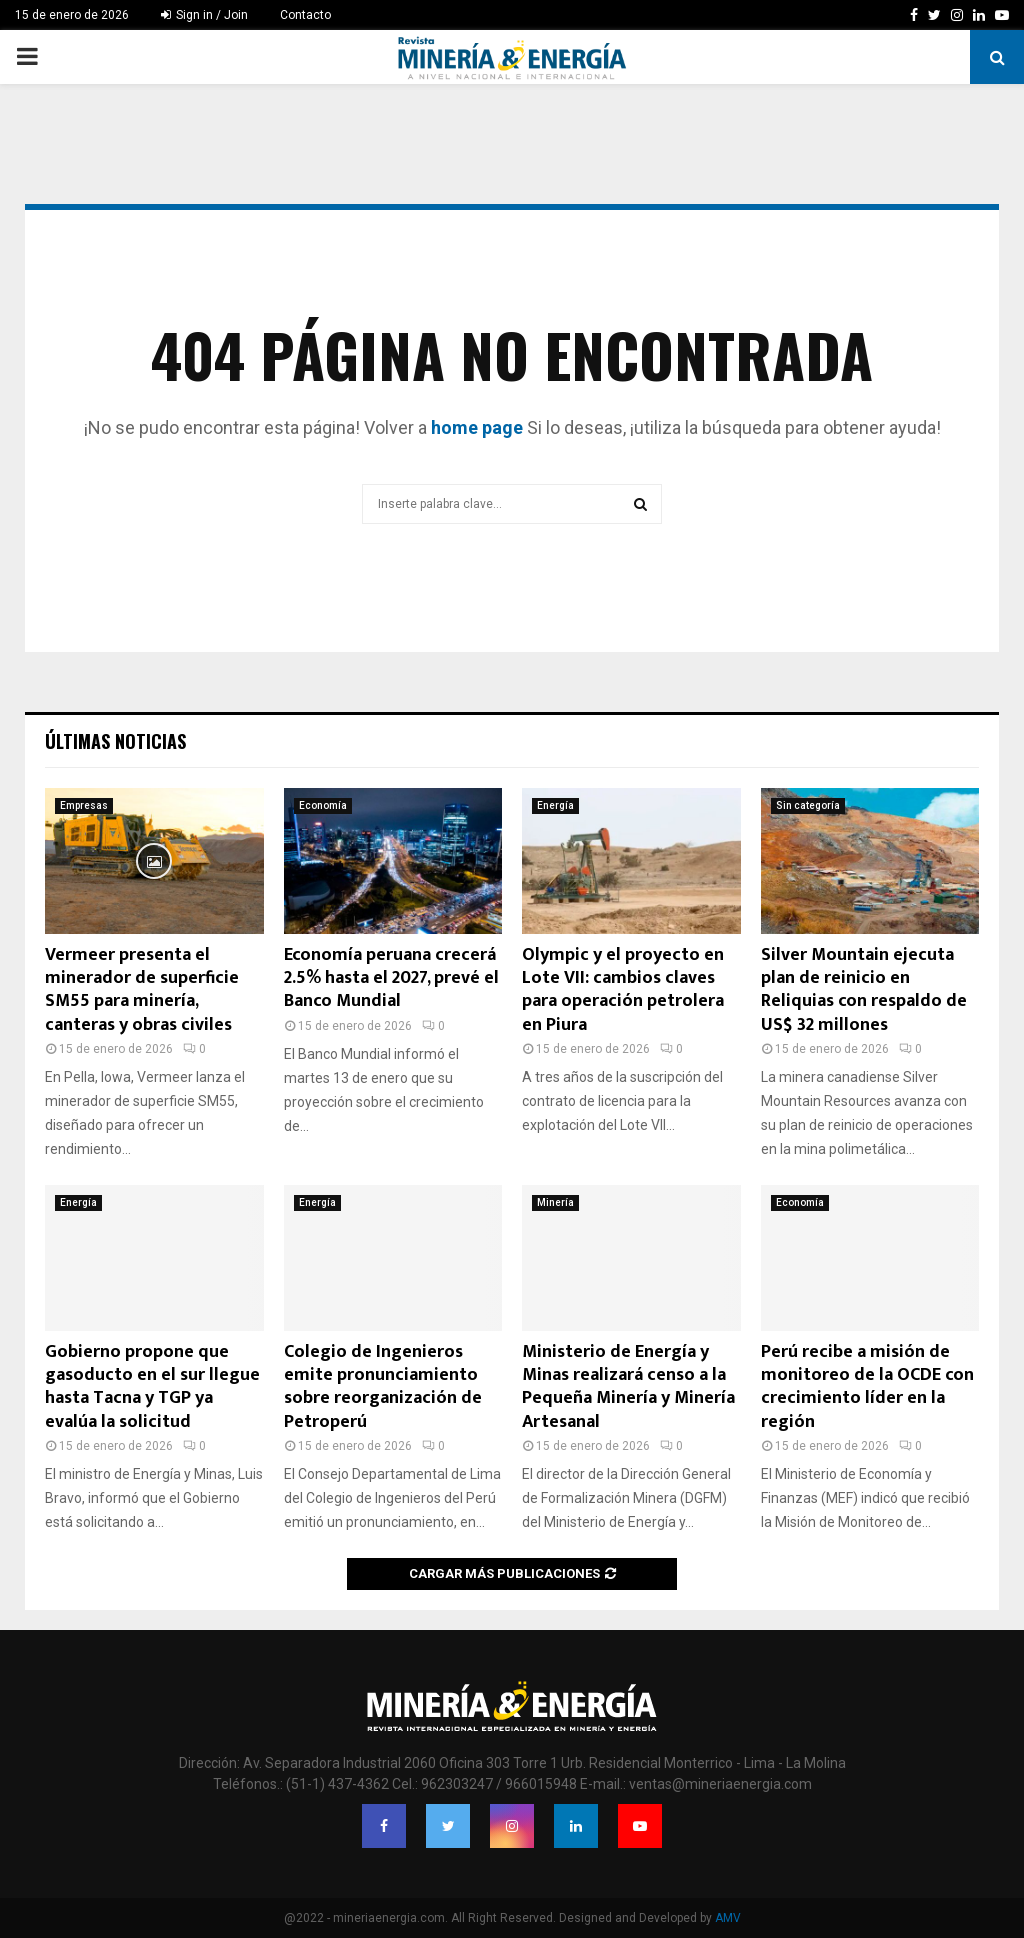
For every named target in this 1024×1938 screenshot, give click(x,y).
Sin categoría (808, 805)
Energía (555, 805)
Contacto (305, 15)
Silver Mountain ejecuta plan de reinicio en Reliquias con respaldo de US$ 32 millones (864, 990)
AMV (728, 1918)
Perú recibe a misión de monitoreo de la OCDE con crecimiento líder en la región (867, 1387)
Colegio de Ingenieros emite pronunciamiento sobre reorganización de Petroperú (383, 1387)
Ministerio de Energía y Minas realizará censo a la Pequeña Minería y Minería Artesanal (628, 1387)
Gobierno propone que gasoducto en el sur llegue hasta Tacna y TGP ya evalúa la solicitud (152, 1387)
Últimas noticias (115, 741)
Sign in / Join (204, 15)
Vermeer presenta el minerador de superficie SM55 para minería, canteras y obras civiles (142, 990)
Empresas (84, 805)
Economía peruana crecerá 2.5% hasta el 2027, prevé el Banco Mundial (391, 978)
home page (477, 427)
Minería (555, 1202)
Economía (323, 805)
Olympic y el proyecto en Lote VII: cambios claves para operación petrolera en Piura (623, 990)
